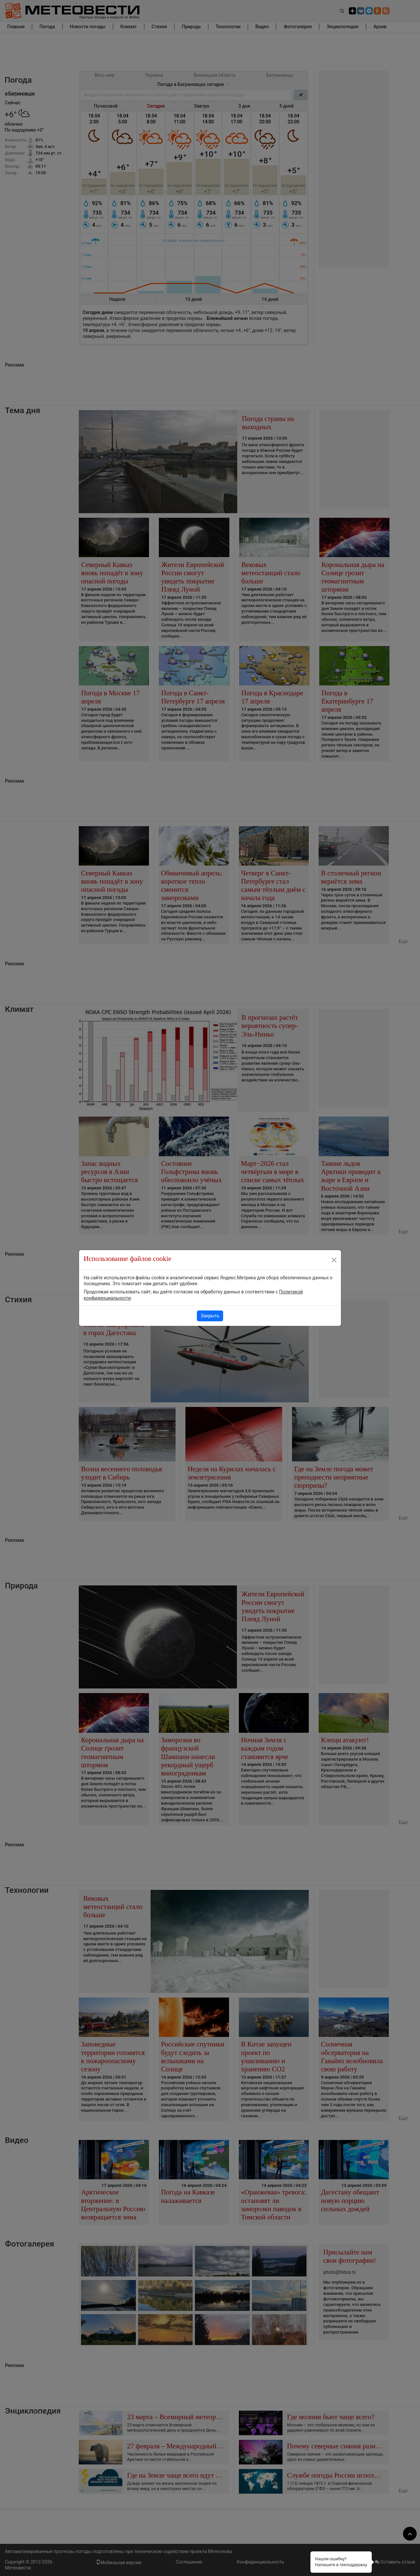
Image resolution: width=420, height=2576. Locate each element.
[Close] (334, 1260)
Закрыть (210, 1315)
